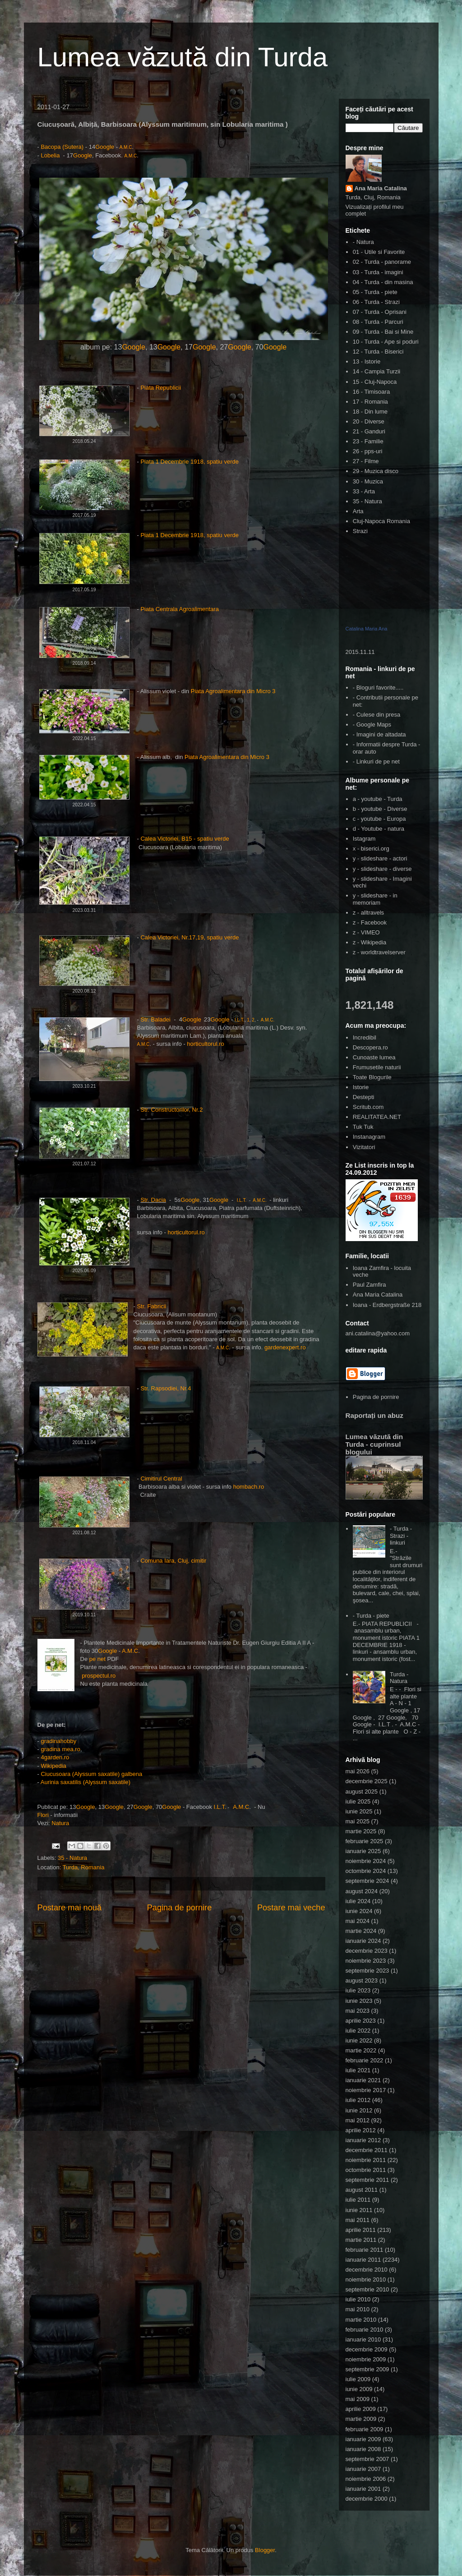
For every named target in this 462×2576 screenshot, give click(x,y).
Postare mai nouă (69, 1907)
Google (104, 146)
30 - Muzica (368, 481)
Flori (43, 1815)
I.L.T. (240, 1019)
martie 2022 (361, 2050)
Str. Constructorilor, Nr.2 (171, 1109)
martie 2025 (361, 1831)
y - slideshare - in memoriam (375, 899)
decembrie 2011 (367, 2150)
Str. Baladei (156, 1019)
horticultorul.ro (204, 1043)
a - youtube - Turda (377, 799)
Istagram (364, 838)
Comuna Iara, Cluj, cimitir (173, 1560)
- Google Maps (372, 724)
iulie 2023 (358, 1990)
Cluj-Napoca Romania (381, 521)
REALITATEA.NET (377, 1116)
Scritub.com (368, 1107)
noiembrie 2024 (366, 1861)
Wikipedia (53, 1765)
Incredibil (364, 1037)
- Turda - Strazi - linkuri (401, 1535)
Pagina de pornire (179, 1907)
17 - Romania (370, 401)
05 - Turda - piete (375, 292)
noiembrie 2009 (366, 2359)
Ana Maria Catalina (381, 188)
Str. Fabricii (151, 1306)
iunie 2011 (359, 2210)
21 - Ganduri (369, 431)
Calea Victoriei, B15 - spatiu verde (185, 838)
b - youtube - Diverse (380, 808)
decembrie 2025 (367, 1781)
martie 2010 (361, 2319)
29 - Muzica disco (375, 471)
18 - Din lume (370, 411)
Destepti (363, 1097)
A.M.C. (268, 1019)
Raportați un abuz (374, 1415)
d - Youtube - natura (378, 828)
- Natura (363, 242)
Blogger (265, 2550)
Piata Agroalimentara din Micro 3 (232, 691)
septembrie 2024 (367, 1880)
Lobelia (51, 155)
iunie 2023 (359, 2000)
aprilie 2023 (361, 2020)
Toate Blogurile (372, 1077)
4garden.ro (55, 1757)
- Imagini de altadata (379, 734)
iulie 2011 (358, 2199)
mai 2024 (358, 1921)
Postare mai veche (291, 1907)
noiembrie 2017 (366, 2090)
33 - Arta (364, 491)
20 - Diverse (368, 421)
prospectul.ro (99, 1675)
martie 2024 (361, 1930)
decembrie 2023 (367, 1950)
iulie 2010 (358, 2299)
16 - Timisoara (371, 391)
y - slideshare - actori (380, 858)
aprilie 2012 (361, 2130)
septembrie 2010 (367, 2289)
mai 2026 (358, 1771)
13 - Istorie (366, 361)
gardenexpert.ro (285, 1347)
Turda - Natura (399, 1678)
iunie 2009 (359, 2389)
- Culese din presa (377, 714)
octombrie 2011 (366, 2170)
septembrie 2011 (367, 2179)
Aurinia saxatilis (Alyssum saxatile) (85, 1782)
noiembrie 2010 (366, 2279)
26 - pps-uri (368, 451)
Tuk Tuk (363, 1126)
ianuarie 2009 (363, 2439)
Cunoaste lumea (374, 1057)
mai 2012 (358, 2120)
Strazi (360, 531)
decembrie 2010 (367, 2269)
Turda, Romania (84, 1867)
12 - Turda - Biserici (378, 351)
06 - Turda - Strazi (376, 302)
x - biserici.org (371, 848)
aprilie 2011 (361, 2229)
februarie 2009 (364, 2429)
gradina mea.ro (60, 1749)
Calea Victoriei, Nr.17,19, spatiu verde (190, 937)
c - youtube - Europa (379, 818)
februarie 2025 (364, 1841)
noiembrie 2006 (366, 2478)
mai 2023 (358, 2010)
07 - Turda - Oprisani (380, 311)
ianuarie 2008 (363, 2449)
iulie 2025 (358, 1801)
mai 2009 (358, 2399)
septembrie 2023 (367, 1970)
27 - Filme (366, 461)
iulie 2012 (358, 2100)
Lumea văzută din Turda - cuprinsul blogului (374, 1444)
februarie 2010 (364, 2329)
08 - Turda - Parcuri (378, 321)
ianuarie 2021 (363, 2080)
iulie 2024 (358, 1901)
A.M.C (126, 147)
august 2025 (362, 1791)
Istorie (361, 1087)
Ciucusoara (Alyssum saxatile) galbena (91, 1774)
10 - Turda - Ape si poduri (386, 341)
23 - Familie (368, 441)
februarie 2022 (364, 2060)
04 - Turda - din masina (383, 282)
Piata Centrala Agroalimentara (180, 609)
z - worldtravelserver (379, 952)
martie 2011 (361, 2239)
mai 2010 (358, 2309)
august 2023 (362, 1980)
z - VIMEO (366, 932)
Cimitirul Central (161, 1478)
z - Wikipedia (369, 942)
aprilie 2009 (361, 2409)
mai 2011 (358, 2220)
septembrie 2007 (367, 2459)
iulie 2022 (358, 2030)
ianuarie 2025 (363, 1851)
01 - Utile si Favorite (379, 251)
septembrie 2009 (367, 2369)
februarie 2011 (364, 2249)
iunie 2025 (359, 1811)
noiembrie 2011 (366, 2160)
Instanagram (369, 1136)
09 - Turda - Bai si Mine (383, 331)
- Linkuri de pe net (376, 761)
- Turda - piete (371, 1615)
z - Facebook (370, 922)
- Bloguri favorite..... (378, 687)
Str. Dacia (153, 1199)
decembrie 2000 (367, 2498)
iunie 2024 (359, 1911)
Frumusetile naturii (377, 1067)
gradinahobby (58, 1741)
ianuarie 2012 (363, 2140)
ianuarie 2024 (363, 1940)
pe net (98, 1659)
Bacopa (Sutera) (62, 146)
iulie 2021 (358, 2070)
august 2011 (362, 2189)
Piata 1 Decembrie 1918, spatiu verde (189, 461)
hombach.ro (248, 1486)
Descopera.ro (370, 1047)
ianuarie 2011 (363, 2259)
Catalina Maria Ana (367, 628)
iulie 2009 (358, 2379)
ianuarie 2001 (363, 2488)
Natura (60, 1823)
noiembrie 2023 (366, 1960)
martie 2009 (361, 2418)
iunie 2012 (359, 2110)
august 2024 (362, 1891)
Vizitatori (364, 1147)
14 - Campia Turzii (376, 371)
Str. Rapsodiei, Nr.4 (165, 1388)
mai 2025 (358, 1821)
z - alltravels (368, 912)
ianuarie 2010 (363, 2339)
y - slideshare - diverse (382, 868)
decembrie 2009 (367, 2349)
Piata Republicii (160, 387)
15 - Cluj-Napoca (375, 381)
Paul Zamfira (369, 1284)
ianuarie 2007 (363, 2469)
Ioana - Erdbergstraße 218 (387, 1305)
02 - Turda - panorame (382, 261)
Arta (358, 511)
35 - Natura (72, 1857)
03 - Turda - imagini (378, 272)
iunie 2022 (359, 2040)
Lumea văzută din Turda (182, 57)
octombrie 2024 (366, 1871)
